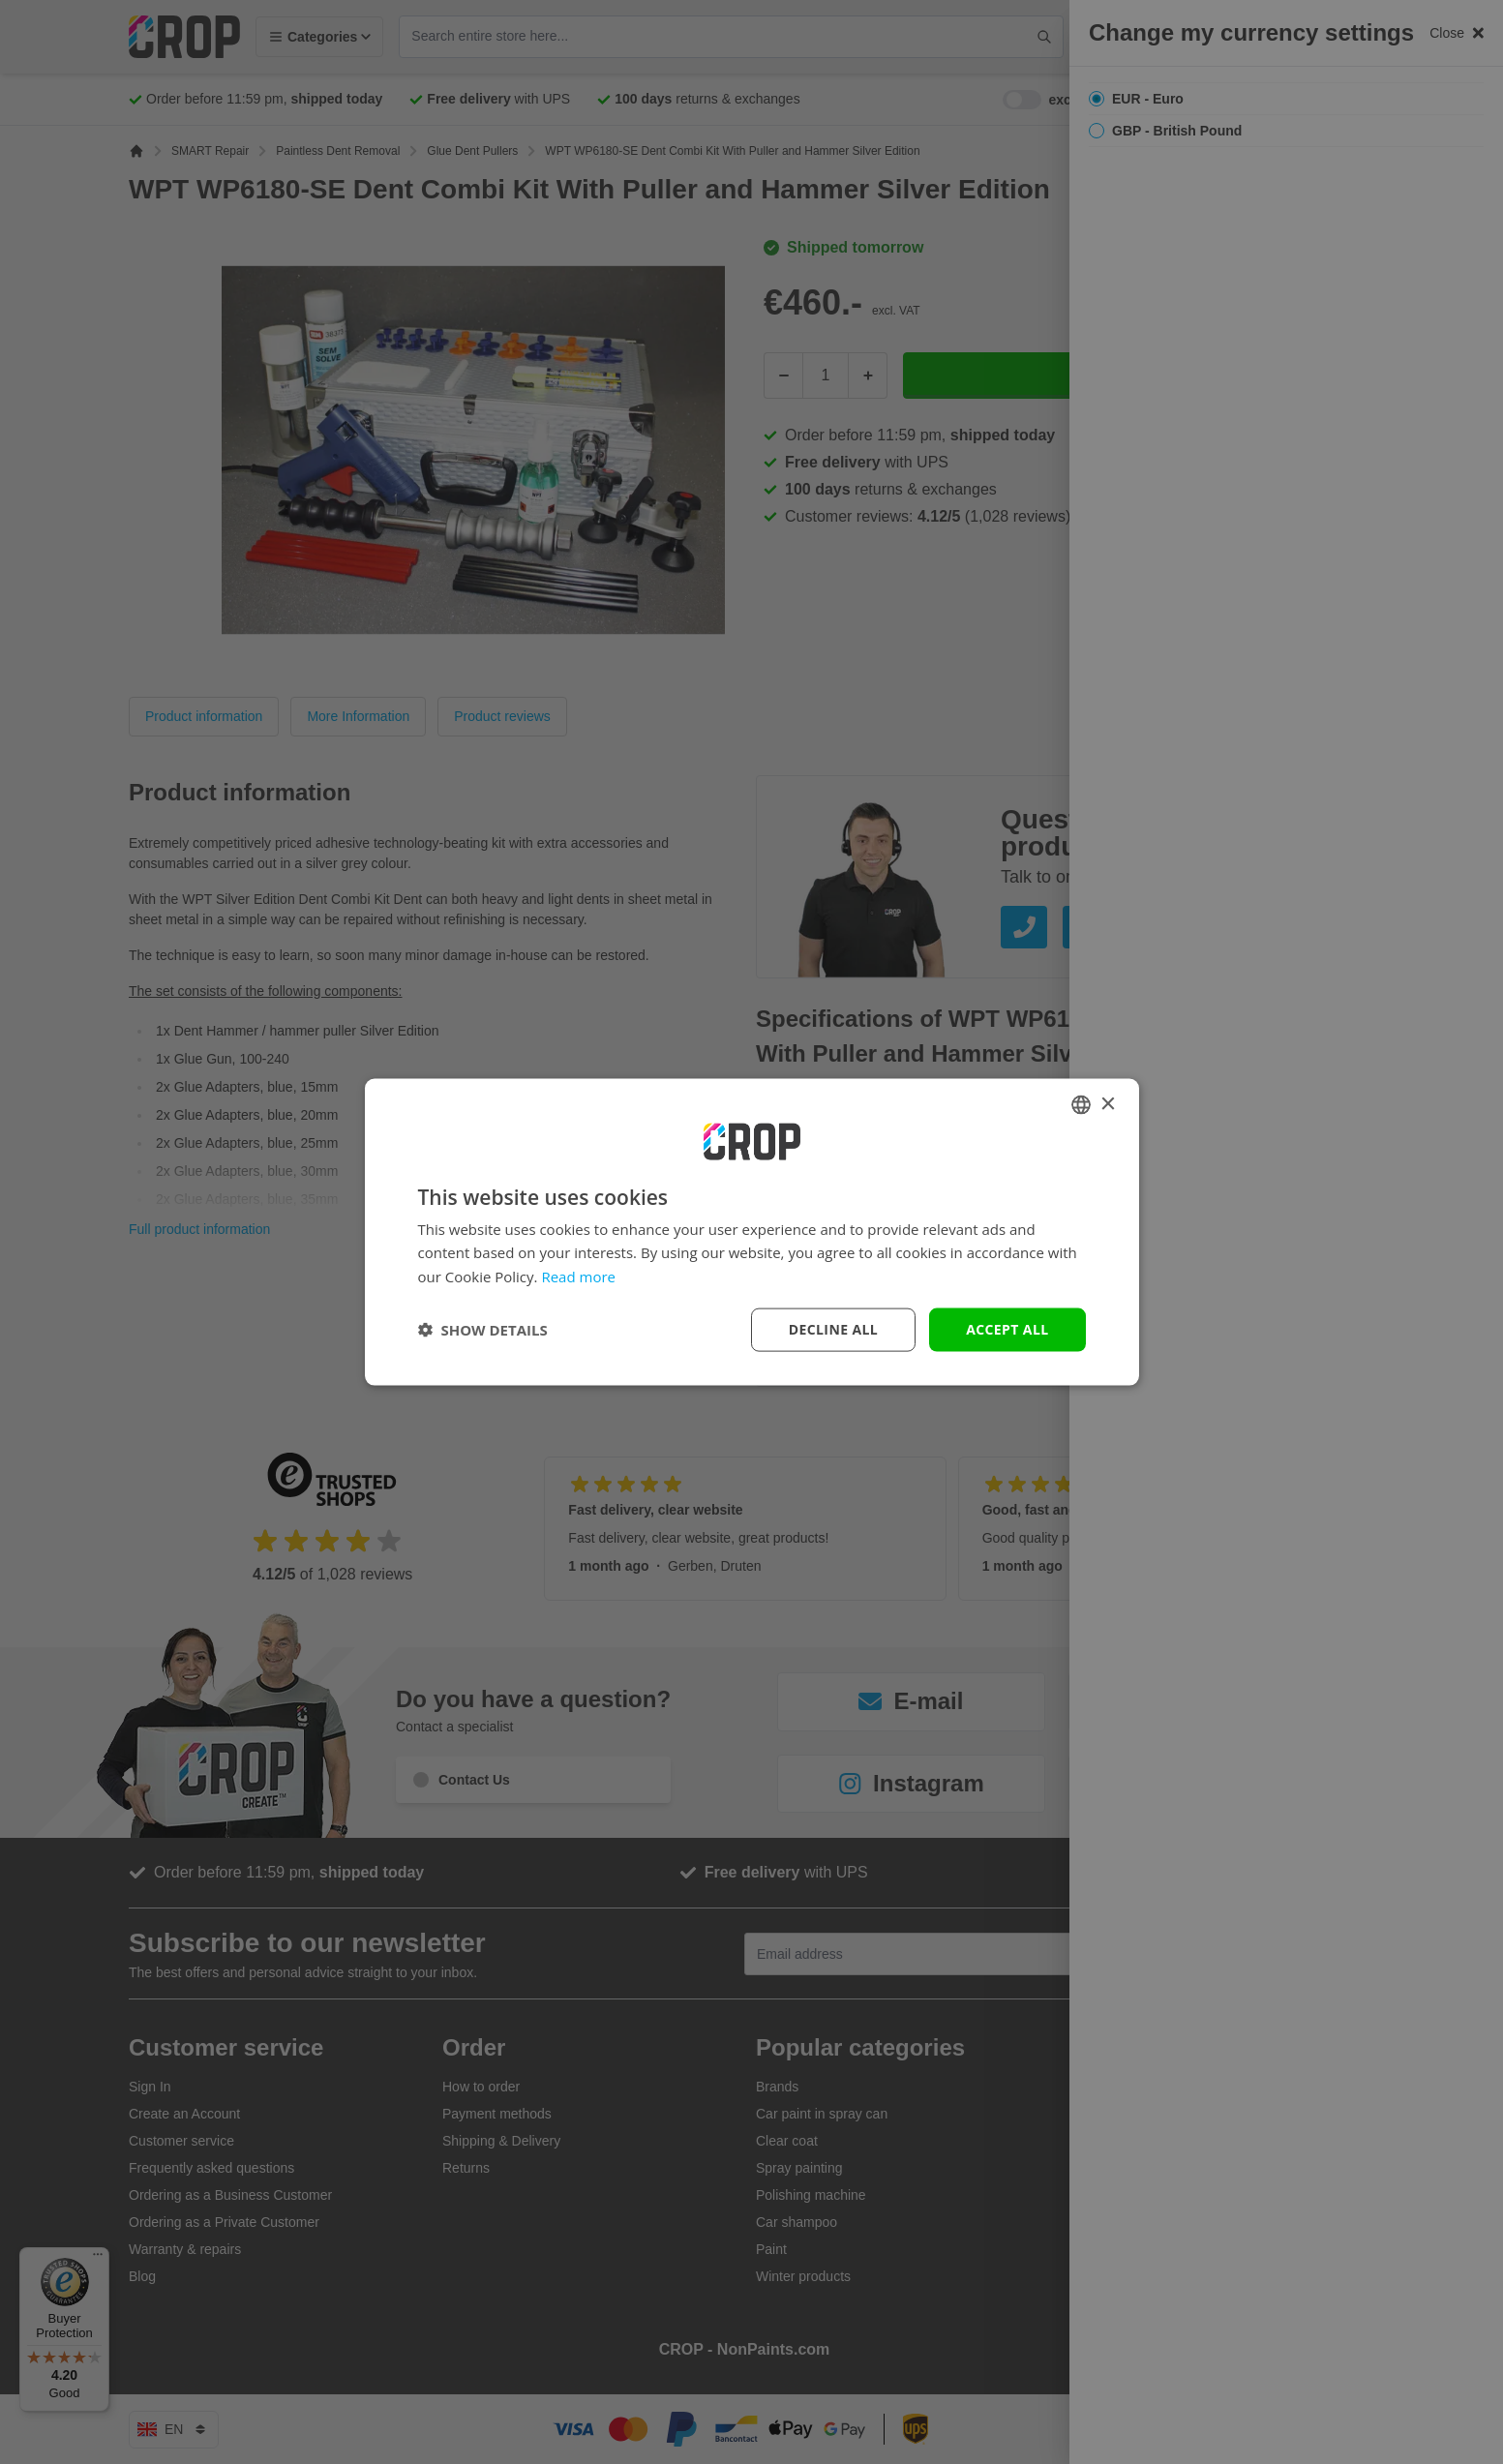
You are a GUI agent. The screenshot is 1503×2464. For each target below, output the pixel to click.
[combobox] (1081, 1105)
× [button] (1107, 1104)
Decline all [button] (833, 1329)
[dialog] (752, 1232)
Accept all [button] (1007, 1329)
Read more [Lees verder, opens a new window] (578, 1276)
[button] (483, 1329)
